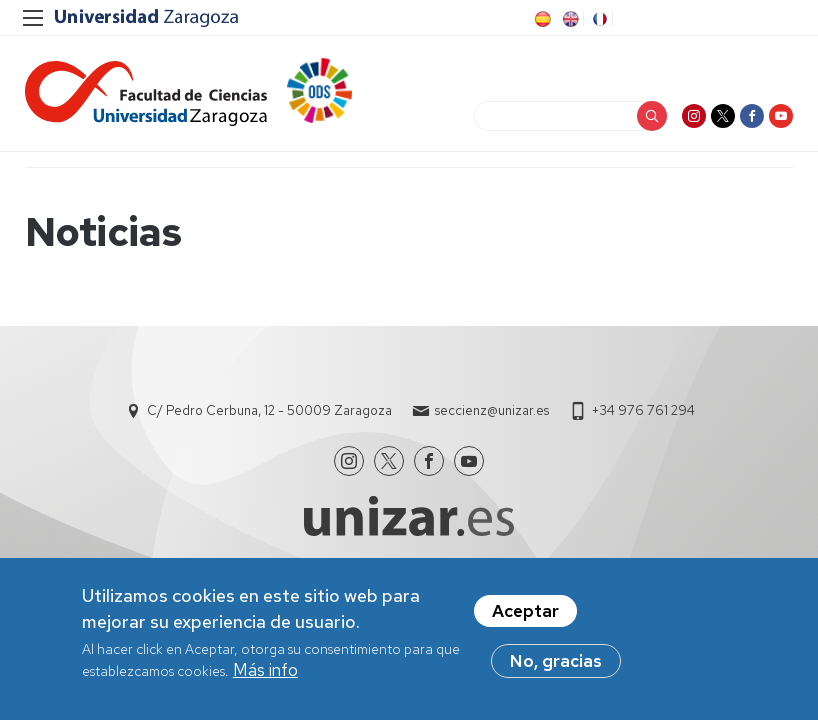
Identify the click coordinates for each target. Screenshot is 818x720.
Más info (265, 672)
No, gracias (556, 663)
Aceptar (525, 613)
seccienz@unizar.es (492, 410)
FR (598, 19)
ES (541, 19)
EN (569, 19)
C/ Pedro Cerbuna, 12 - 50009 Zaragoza (269, 410)
